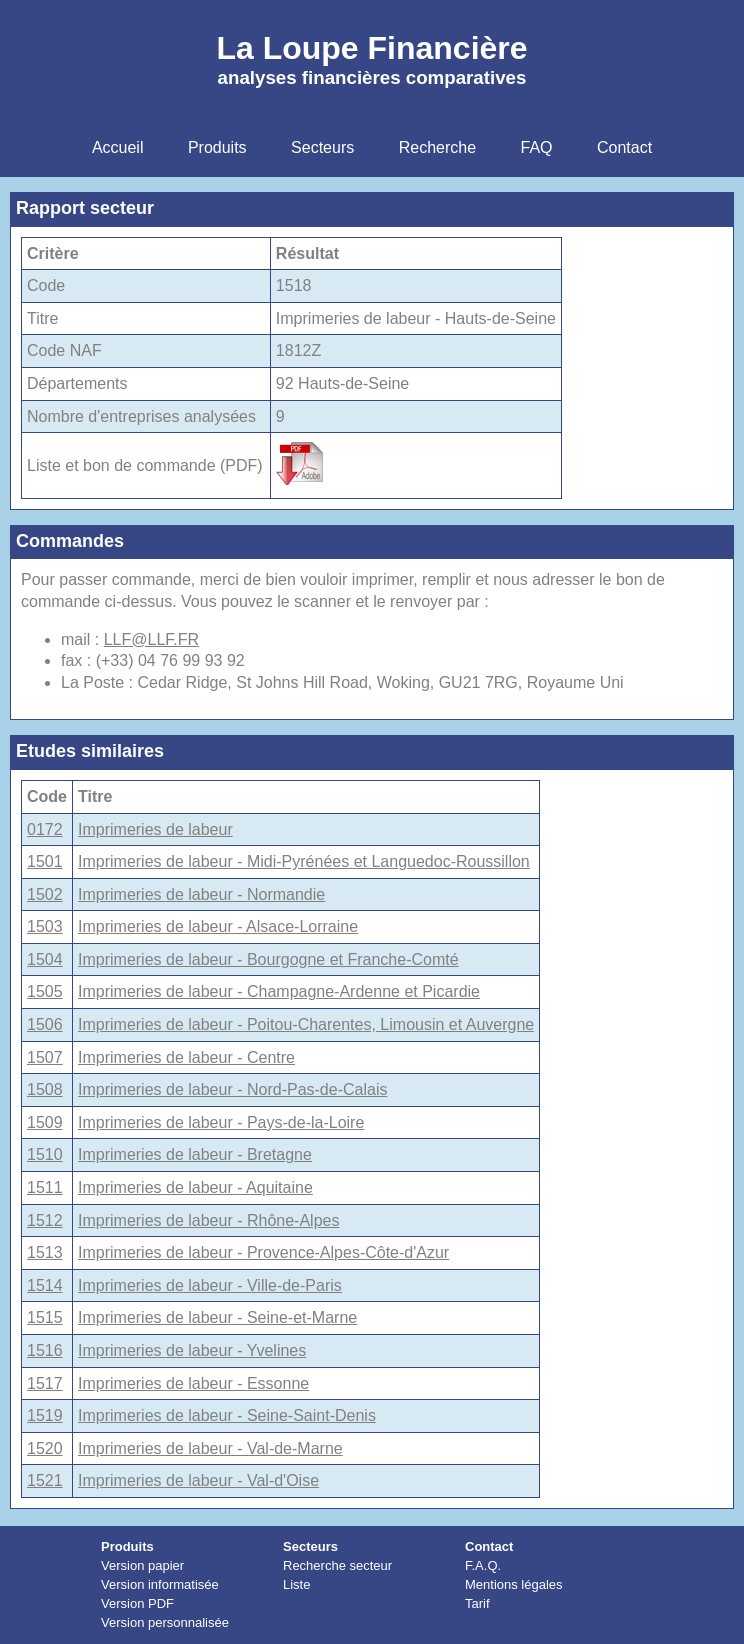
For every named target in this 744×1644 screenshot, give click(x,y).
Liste (296, 1584)
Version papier (142, 1565)
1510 (45, 1154)
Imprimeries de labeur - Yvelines (192, 1350)
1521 (45, 1480)
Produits (127, 1546)
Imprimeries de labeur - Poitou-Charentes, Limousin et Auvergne (306, 1024)
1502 (45, 894)
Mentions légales (514, 1584)
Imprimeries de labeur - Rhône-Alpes (208, 1220)
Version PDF (137, 1603)
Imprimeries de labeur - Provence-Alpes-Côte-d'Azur (263, 1252)
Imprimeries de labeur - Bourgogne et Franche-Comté (268, 959)
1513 (45, 1252)
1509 (45, 1122)
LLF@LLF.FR (151, 639)
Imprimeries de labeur (155, 829)
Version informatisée (160, 1584)
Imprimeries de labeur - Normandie (201, 894)
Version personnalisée (165, 1622)
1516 (45, 1350)
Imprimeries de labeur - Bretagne (195, 1154)
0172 (45, 829)
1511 (45, 1187)
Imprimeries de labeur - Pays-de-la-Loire (221, 1122)
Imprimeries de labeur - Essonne (193, 1383)
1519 (45, 1415)
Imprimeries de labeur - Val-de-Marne (210, 1448)
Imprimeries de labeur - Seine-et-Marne (217, 1317)
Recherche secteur (337, 1565)
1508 (45, 1089)
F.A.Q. (483, 1565)
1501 (45, 861)
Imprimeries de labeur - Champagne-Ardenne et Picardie (279, 991)
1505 (45, 991)
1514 (45, 1285)
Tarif (477, 1603)
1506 (45, 1024)
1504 (45, 959)
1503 (45, 926)
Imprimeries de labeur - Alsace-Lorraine (218, 926)
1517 (45, 1383)
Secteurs (310, 1546)
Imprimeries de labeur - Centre (186, 1057)
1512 (45, 1220)
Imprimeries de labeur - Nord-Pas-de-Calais (232, 1089)
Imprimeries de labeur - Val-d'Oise (198, 1480)
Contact (489, 1546)
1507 (45, 1057)
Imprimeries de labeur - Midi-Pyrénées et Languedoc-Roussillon (304, 861)
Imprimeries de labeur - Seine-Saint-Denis (227, 1415)
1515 (45, 1317)
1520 (45, 1448)
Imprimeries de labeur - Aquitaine (195, 1187)
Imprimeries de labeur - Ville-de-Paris (210, 1285)
